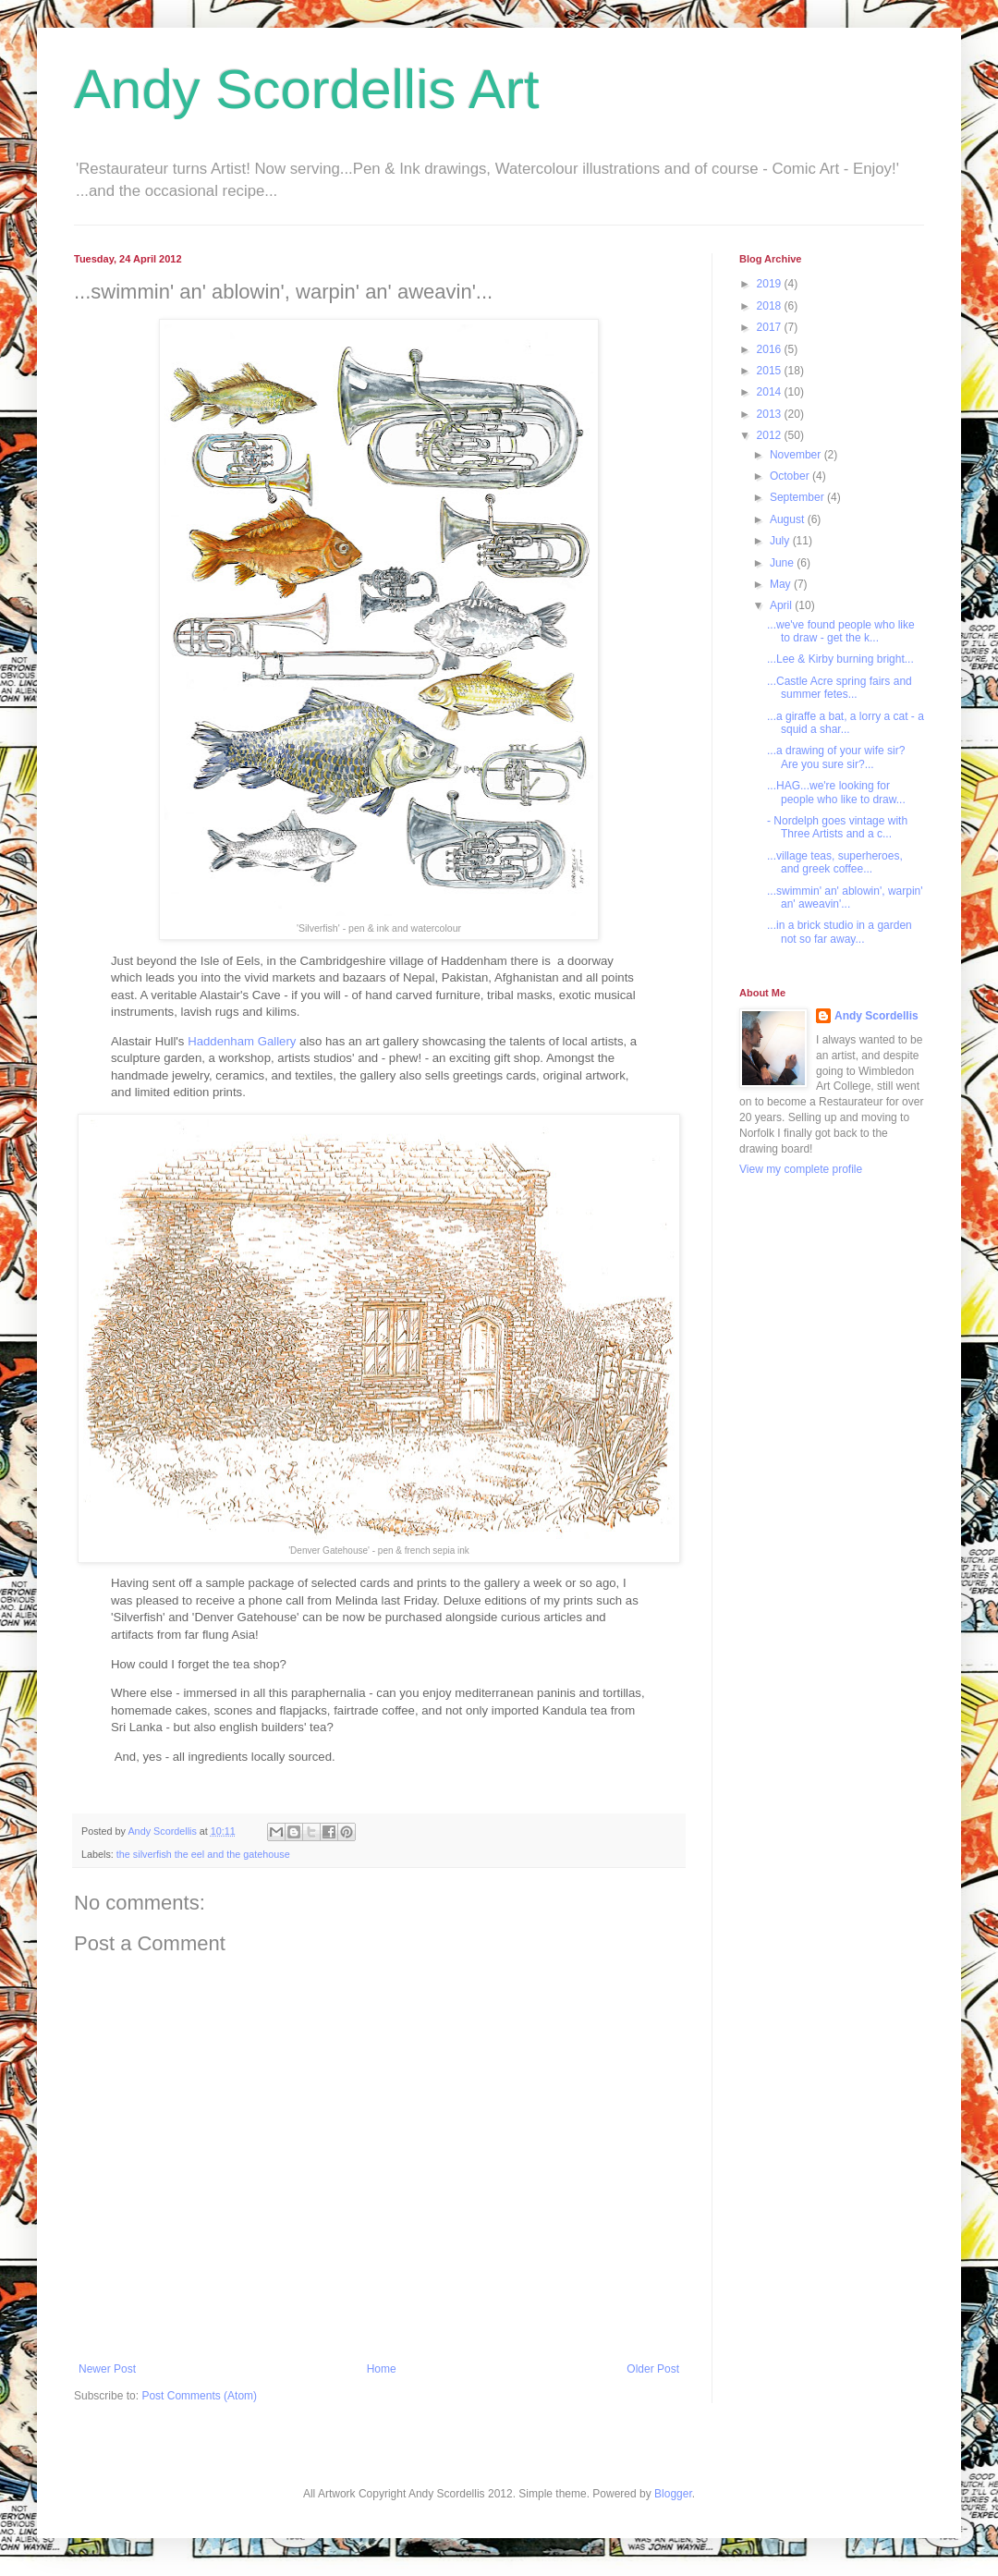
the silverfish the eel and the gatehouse (203, 1854)
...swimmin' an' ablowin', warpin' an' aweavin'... (845, 897)
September (798, 497)
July (781, 540)
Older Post (653, 2368)
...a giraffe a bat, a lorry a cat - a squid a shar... (845, 723)
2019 (771, 283)
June (783, 562)
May (782, 584)
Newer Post (107, 2368)
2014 (771, 391)
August (789, 519)
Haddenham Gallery (242, 1041)
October (791, 476)
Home (381, 2368)
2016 (771, 349)
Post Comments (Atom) (199, 2395)
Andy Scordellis (876, 1015)
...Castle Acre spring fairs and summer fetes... (839, 688)
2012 (771, 435)
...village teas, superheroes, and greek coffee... (835, 862)
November (797, 454)
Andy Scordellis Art (307, 89)
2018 (771, 305)
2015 (771, 370)
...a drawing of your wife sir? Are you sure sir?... (836, 757)
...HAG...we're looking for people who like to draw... (836, 792)
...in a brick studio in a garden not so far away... (839, 932)
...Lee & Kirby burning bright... (840, 659)
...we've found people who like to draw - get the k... (841, 631)
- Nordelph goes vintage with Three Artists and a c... (837, 827)
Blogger (673, 2493)
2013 (771, 414)
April (782, 605)
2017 (771, 327)
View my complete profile (800, 1169)
